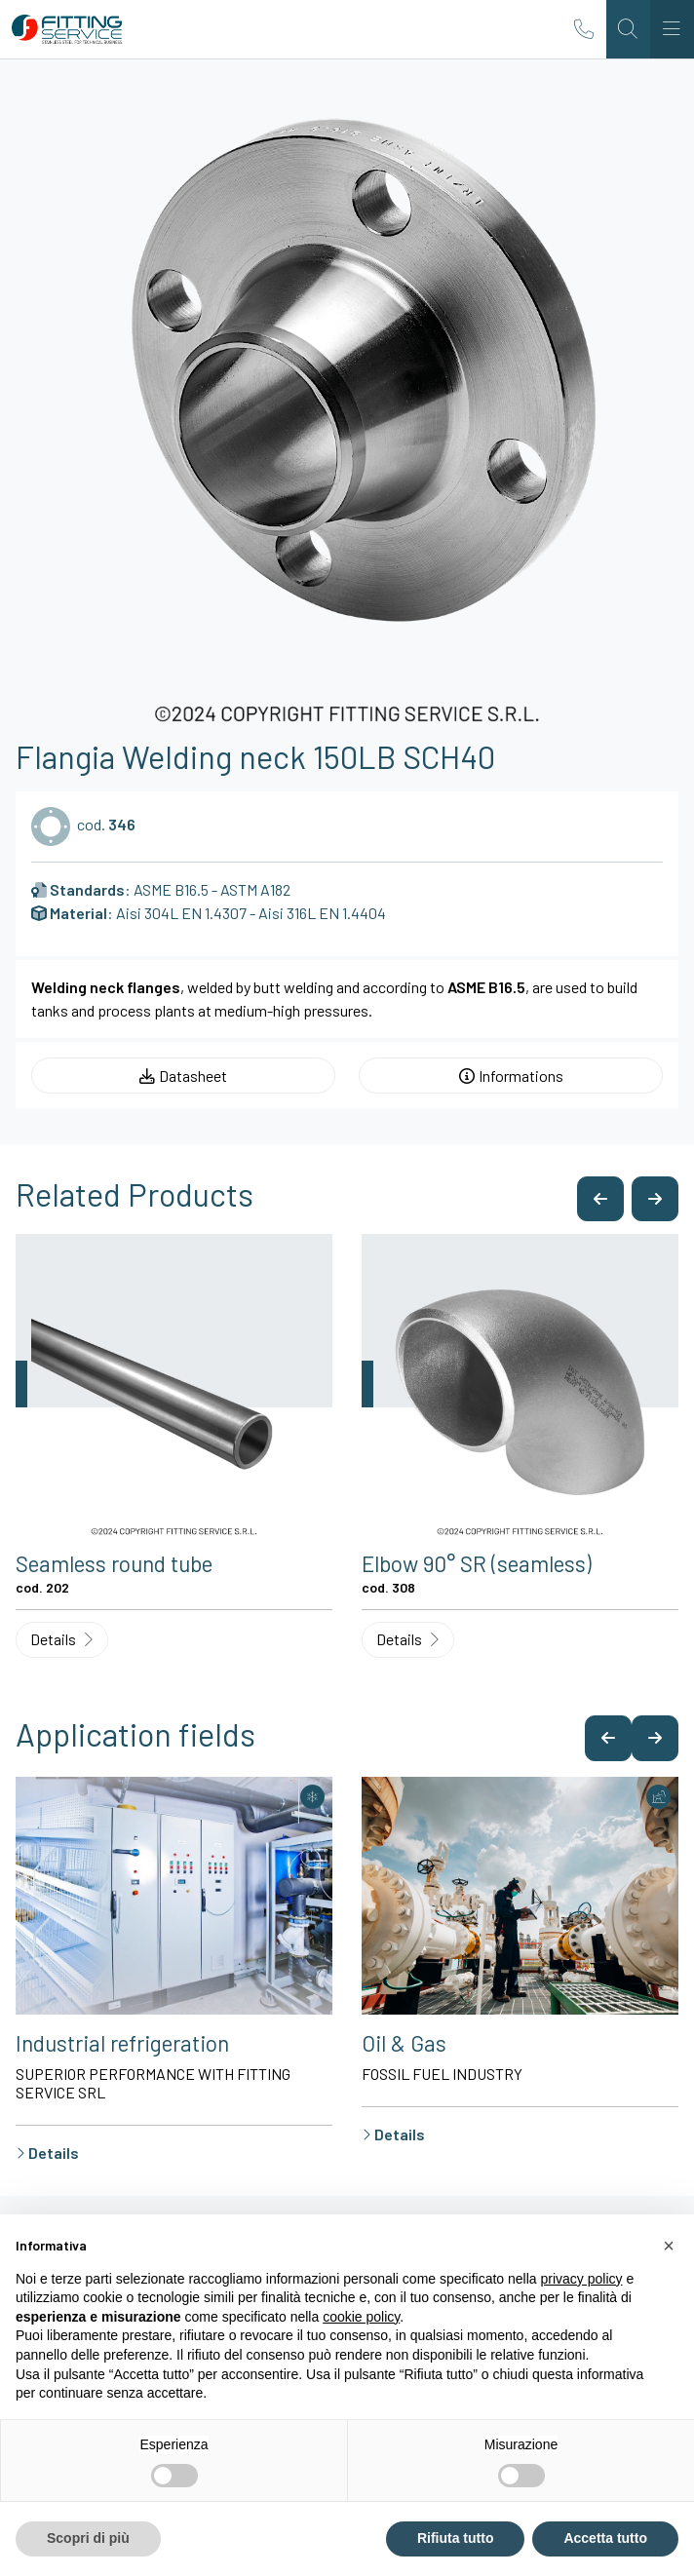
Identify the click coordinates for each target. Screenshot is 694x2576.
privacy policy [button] (582, 2279)
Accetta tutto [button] (605, 2538)
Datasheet (183, 1075)
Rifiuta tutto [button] (455, 2538)
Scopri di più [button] (88, 2538)
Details (61, 1639)
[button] (600, 1199)
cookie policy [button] (361, 2317)
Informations (511, 1075)
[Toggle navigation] (672, 29)
